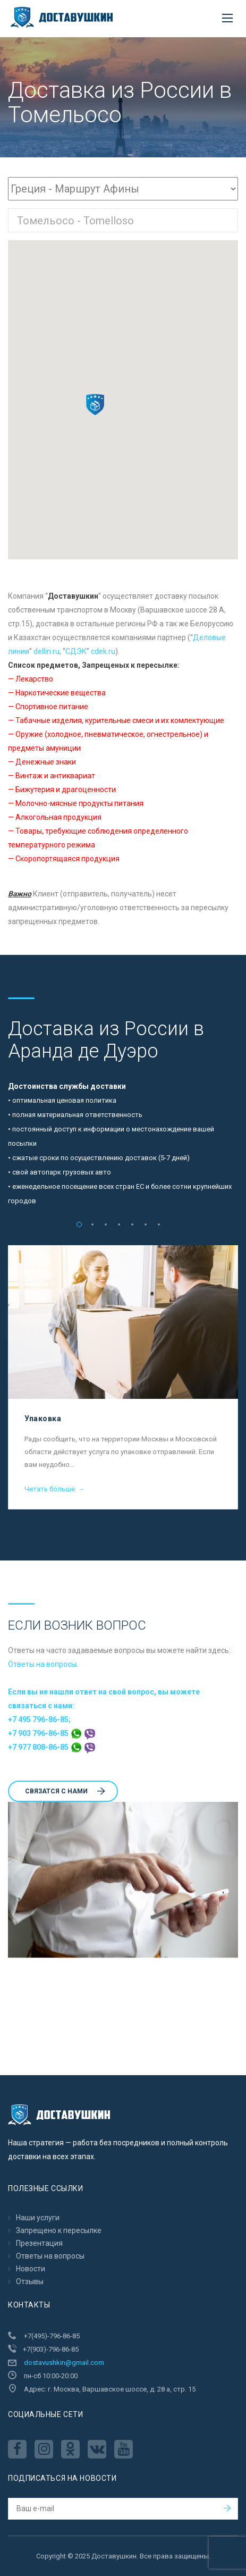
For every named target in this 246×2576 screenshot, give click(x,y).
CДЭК (76, 651)
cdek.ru (103, 651)
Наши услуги (38, 2217)
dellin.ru (46, 651)
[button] (95, 404)
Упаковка (42, 1418)
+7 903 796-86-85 (51, 1733)
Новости (30, 2268)
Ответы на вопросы (42, 1664)
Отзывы (30, 2281)
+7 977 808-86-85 (51, 1747)
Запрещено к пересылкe (58, 2230)
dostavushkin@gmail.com (64, 2363)
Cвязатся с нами (65, 1791)
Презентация (39, 2243)
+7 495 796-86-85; (39, 1719)
